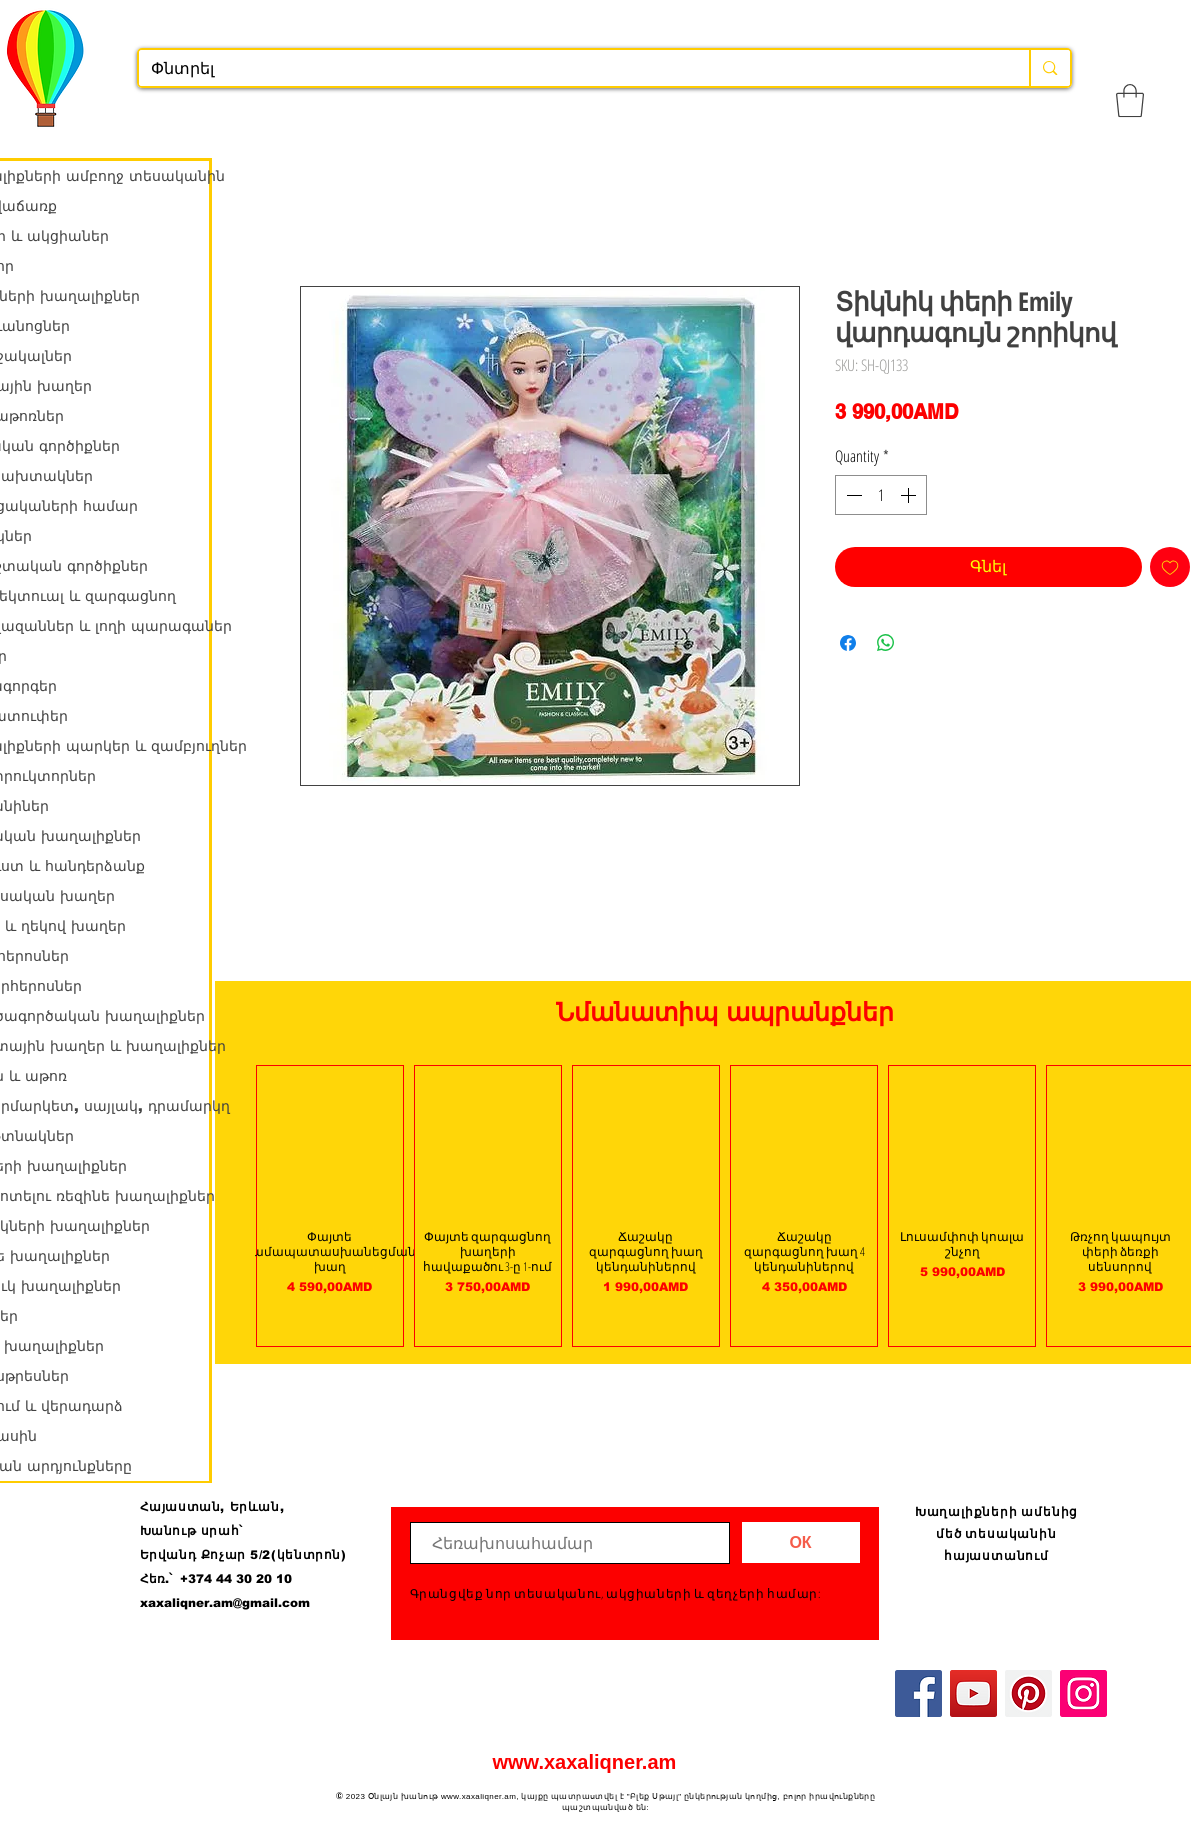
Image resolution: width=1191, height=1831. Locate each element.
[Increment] (910, 495)
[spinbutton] (881, 495)
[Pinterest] (1028, 1693)
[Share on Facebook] (848, 643)
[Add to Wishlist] (1170, 567)
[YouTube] (973, 1693)
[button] (1130, 100)
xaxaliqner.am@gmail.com (225, 1603)
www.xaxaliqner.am (585, 1762)
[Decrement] (852, 495)
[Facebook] (918, 1693)
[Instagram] (1083, 1693)
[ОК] (801, 1542)
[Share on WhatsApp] (886, 643)
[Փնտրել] (569, 69)
